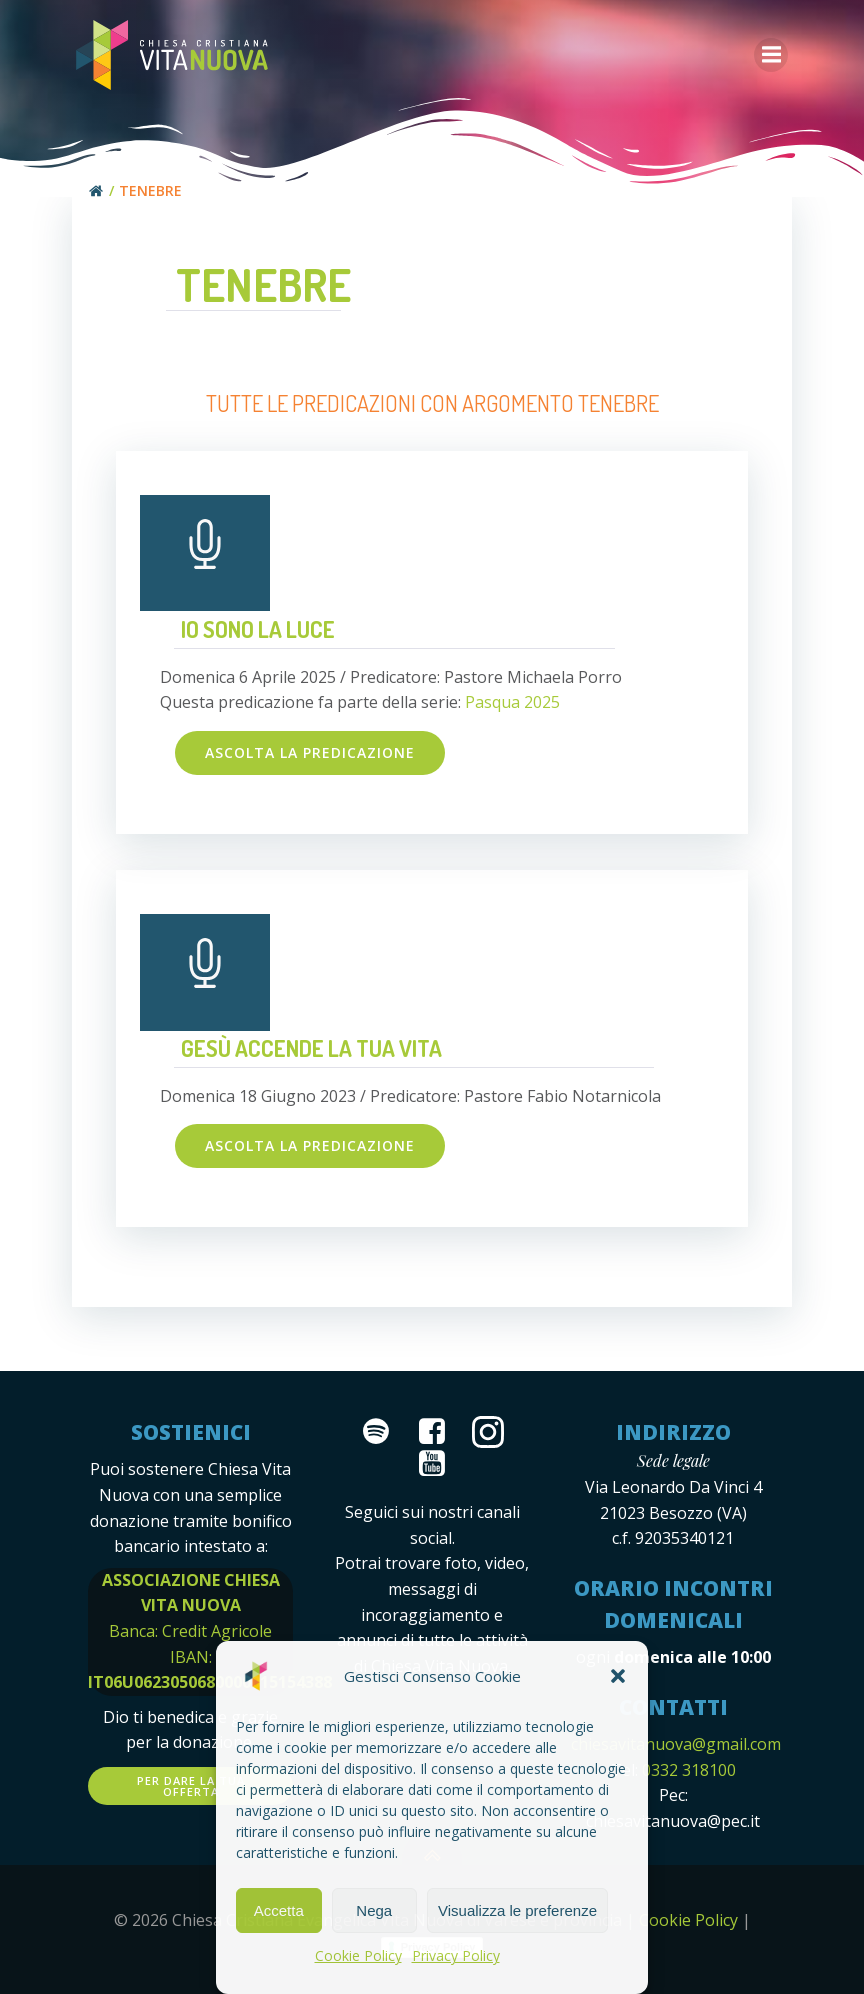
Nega (374, 1910)
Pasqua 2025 (512, 700)
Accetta (279, 1910)
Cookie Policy (358, 1955)
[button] (618, 1676)
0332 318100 (687, 1767)
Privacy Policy (456, 1955)
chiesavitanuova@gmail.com (677, 1742)
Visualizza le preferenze (517, 1910)
